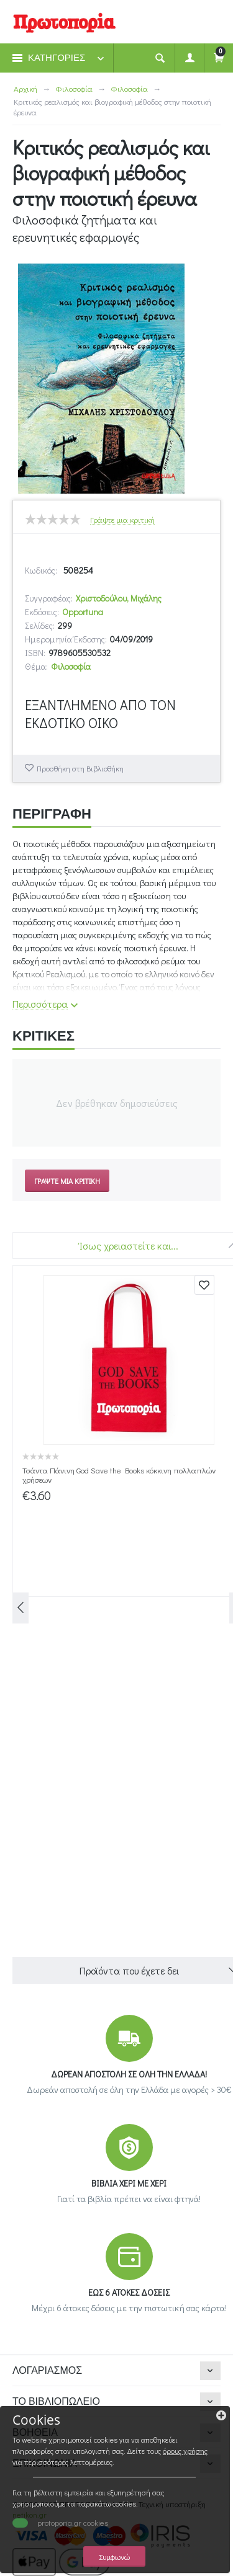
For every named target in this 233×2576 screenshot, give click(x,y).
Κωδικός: (41, 570)
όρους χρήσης (185, 2451)
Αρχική (25, 88)
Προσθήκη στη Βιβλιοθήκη (80, 768)
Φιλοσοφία (74, 88)
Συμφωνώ (114, 2556)
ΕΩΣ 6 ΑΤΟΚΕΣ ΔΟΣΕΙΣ (129, 2292)
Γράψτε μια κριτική (122, 520)
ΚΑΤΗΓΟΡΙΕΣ (56, 57)
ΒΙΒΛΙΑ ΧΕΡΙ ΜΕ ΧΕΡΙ (129, 2183)
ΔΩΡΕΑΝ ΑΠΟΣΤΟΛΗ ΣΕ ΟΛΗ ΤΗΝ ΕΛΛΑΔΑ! (129, 2074)
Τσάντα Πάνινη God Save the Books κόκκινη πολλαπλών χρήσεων (119, 1475)
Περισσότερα (40, 1004)
